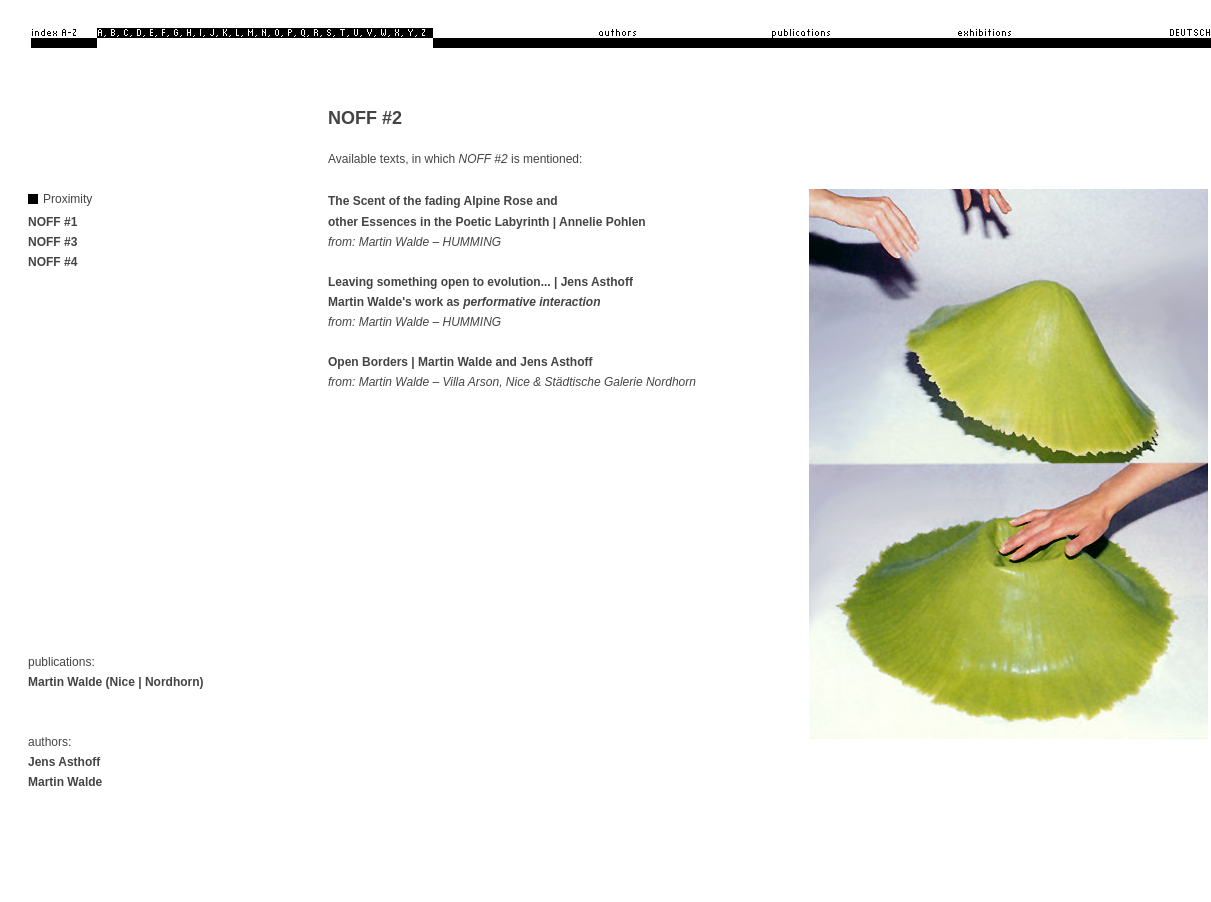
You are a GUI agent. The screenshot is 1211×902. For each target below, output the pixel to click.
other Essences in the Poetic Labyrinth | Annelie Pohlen (487, 222)
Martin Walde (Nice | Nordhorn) (116, 682)
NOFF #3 (52, 242)
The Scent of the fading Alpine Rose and (443, 201)
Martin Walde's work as (464, 302)
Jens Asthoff (64, 762)
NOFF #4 (52, 262)
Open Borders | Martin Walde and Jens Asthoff (460, 362)
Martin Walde (65, 782)
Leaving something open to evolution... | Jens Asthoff (480, 282)
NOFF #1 (52, 222)
